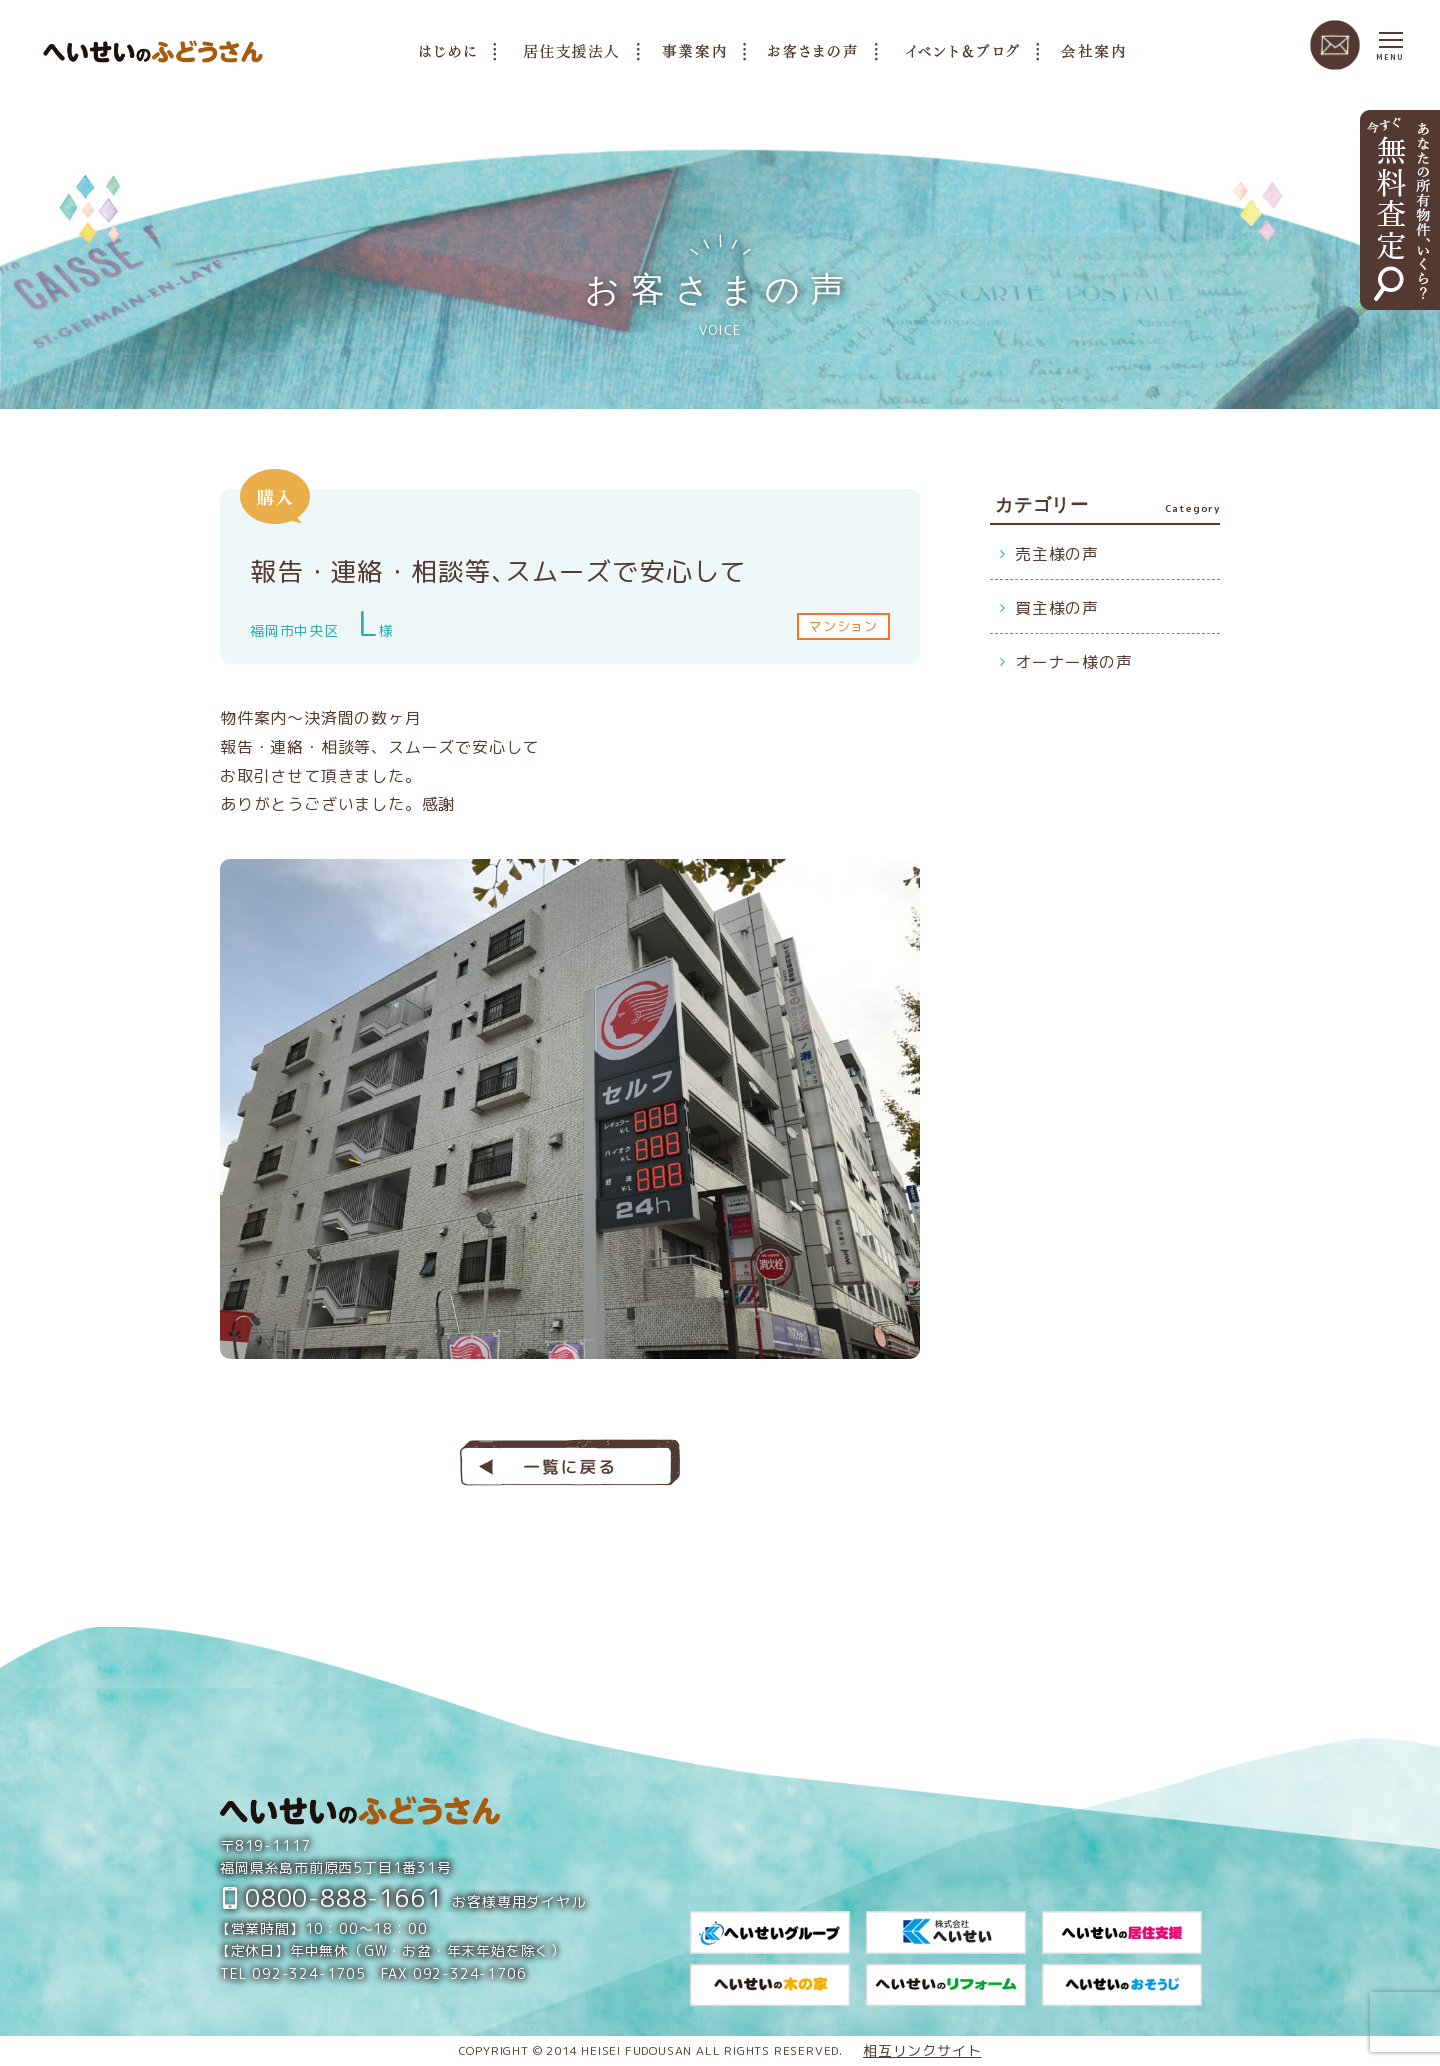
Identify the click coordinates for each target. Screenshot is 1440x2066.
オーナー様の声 (1074, 662)
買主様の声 (1057, 608)
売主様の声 (1057, 554)
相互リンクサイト (922, 2050)
